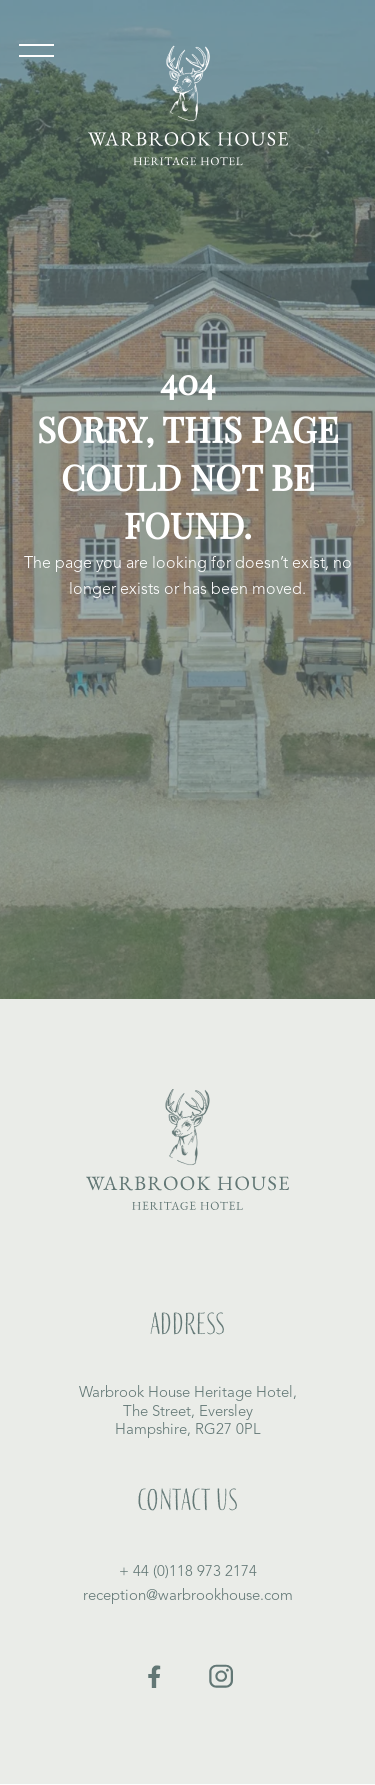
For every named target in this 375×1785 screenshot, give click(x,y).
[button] (36, 56)
